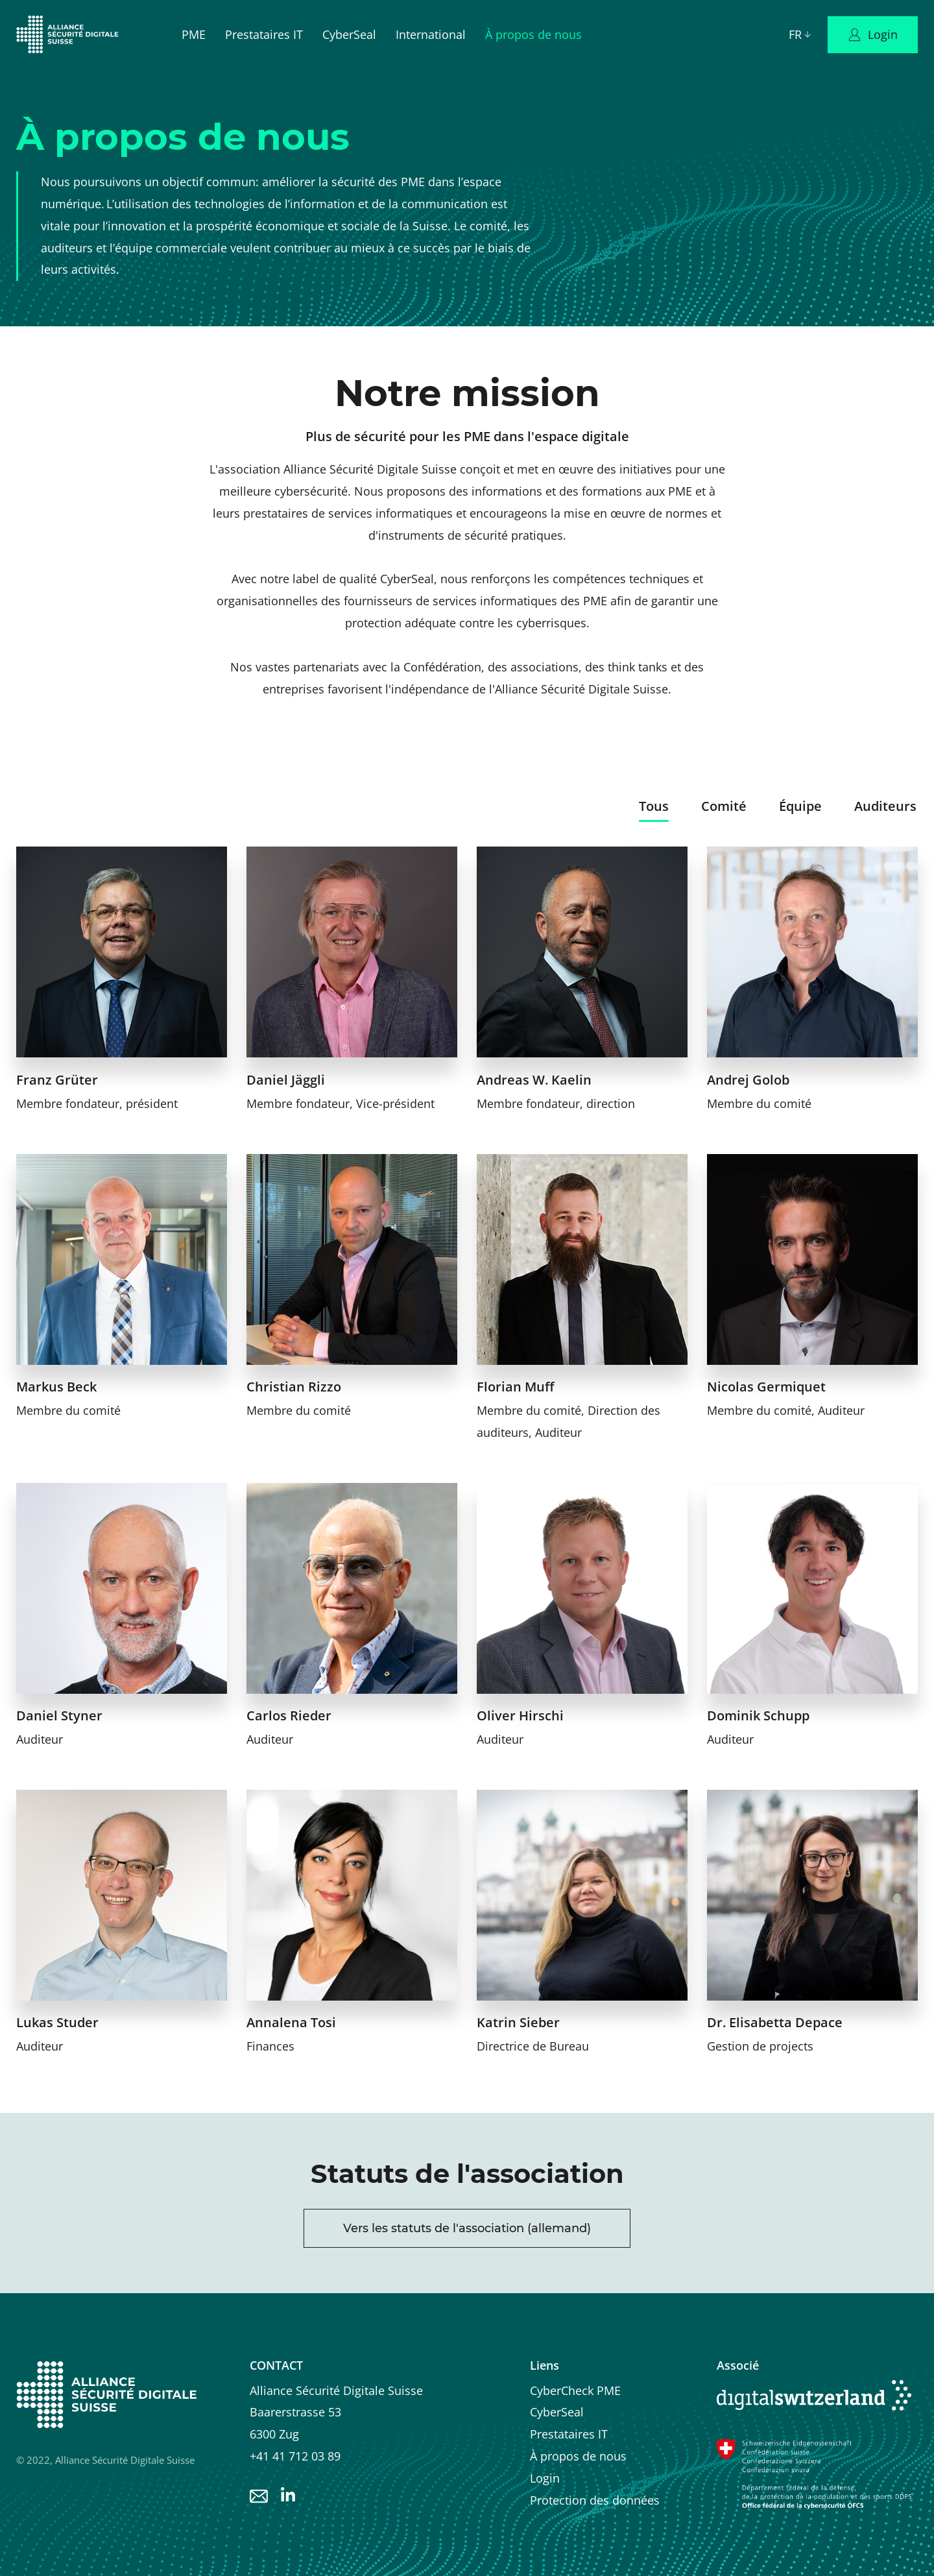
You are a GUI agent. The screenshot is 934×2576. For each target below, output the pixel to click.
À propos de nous (578, 2456)
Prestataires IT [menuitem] (264, 34)
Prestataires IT (569, 2434)
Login (545, 2478)
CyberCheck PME (575, 2390)
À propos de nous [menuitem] (533, 34)
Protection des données (595, 2500)
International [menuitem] (431, 34)
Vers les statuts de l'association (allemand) (467, 2228)
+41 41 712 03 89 (295, 2456)
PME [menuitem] (194, 34)
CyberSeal (557, 2412)
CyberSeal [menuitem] (349, 34)
